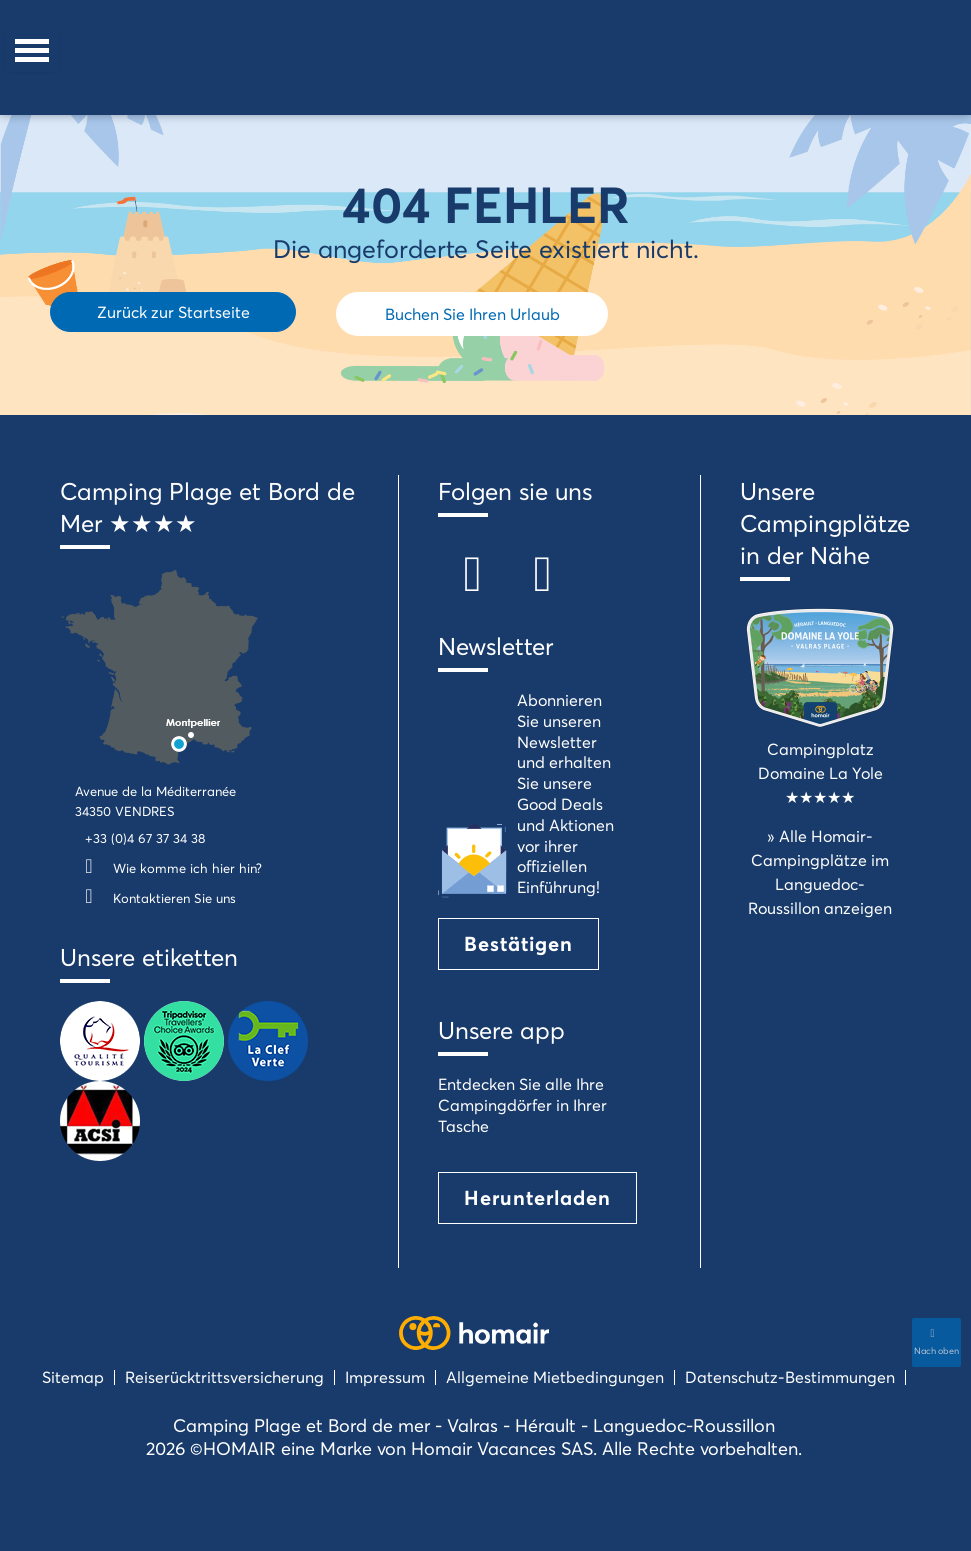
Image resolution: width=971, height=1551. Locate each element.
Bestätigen (518, 943)
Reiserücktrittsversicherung (224, 1376)
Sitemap (73, 1376)
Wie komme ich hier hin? (168, 868)
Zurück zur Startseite (173, 311)
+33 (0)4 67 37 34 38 (145, 838)
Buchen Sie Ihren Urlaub (472, 313)
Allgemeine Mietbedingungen (555, 1376)
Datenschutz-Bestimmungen (790, 1376)
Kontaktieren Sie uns (155, 898)
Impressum (385, 1376)
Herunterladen (537, 1197)
